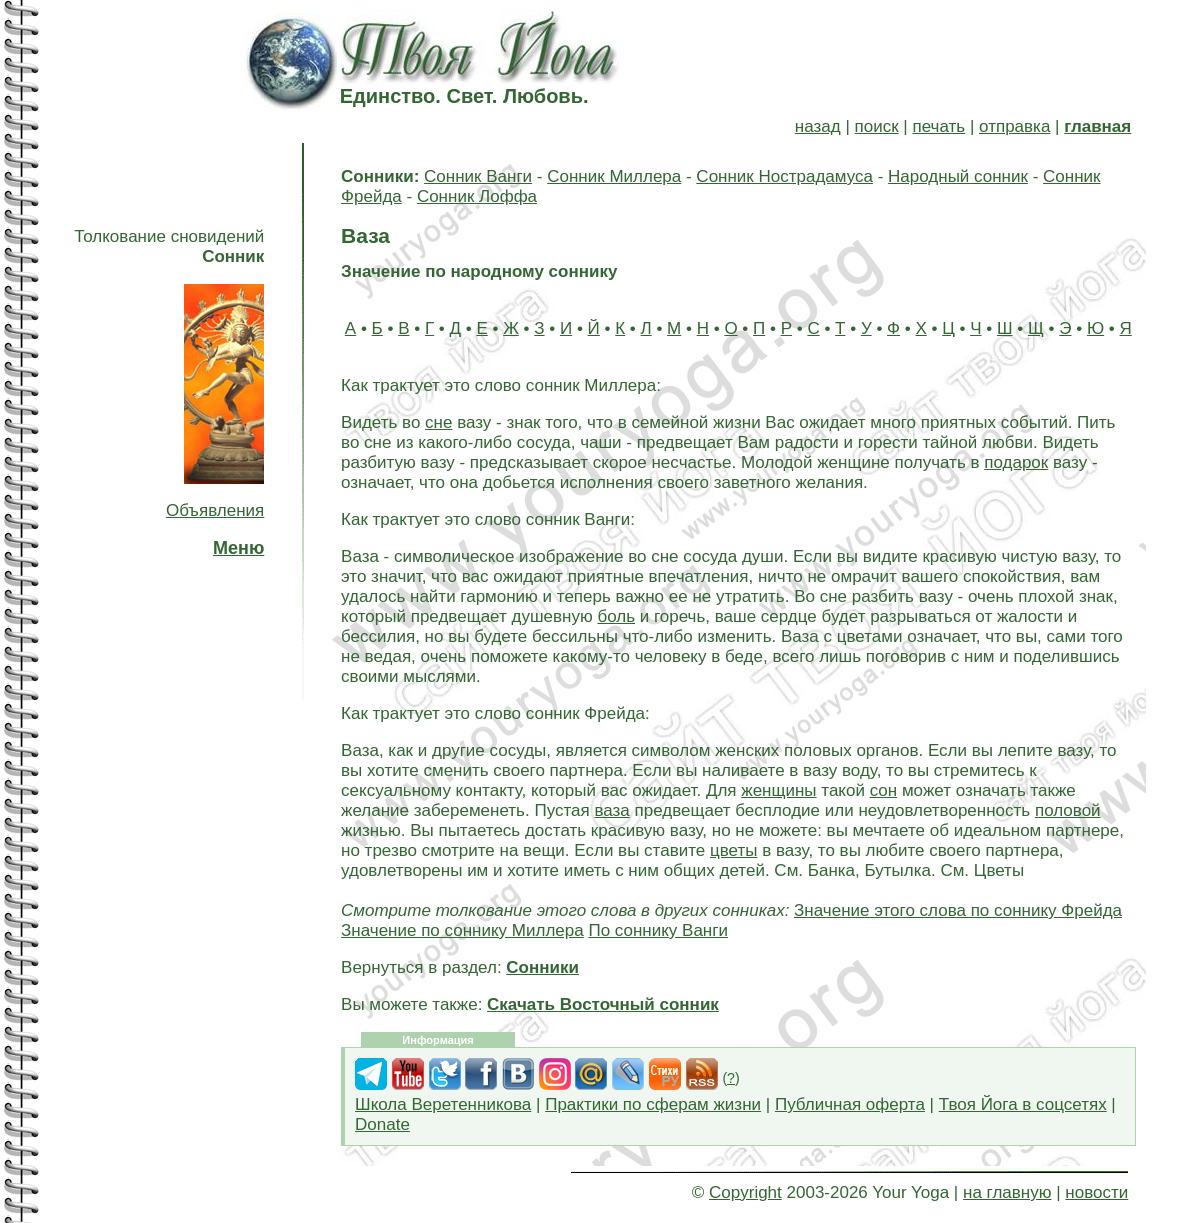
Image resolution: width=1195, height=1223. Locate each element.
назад (818, 126)
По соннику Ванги (658, 930)
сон (884, 790)
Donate (382, 1124)
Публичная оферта (850, 1104)
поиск (877, 126)
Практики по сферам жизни (653, 1104)
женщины (778, 790)
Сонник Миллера (614, 176)
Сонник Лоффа (477, 196)
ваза (611, 810)
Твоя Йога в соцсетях (1023, 1104)
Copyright (745, 1192)
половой (1068, 810)
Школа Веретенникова (443, 1104)
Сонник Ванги (478, 176)
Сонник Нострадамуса (784, 176)
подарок (1016, 462)
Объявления (215, 510)
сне (438, 422)
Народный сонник (958, 176)
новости (1096, 1192)
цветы (733, 850)
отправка (1014, 126)
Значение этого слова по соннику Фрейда (958, 910)
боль (616, 616)
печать (939, 126)
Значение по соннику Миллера (462, 930)
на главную (1007, 1192)
